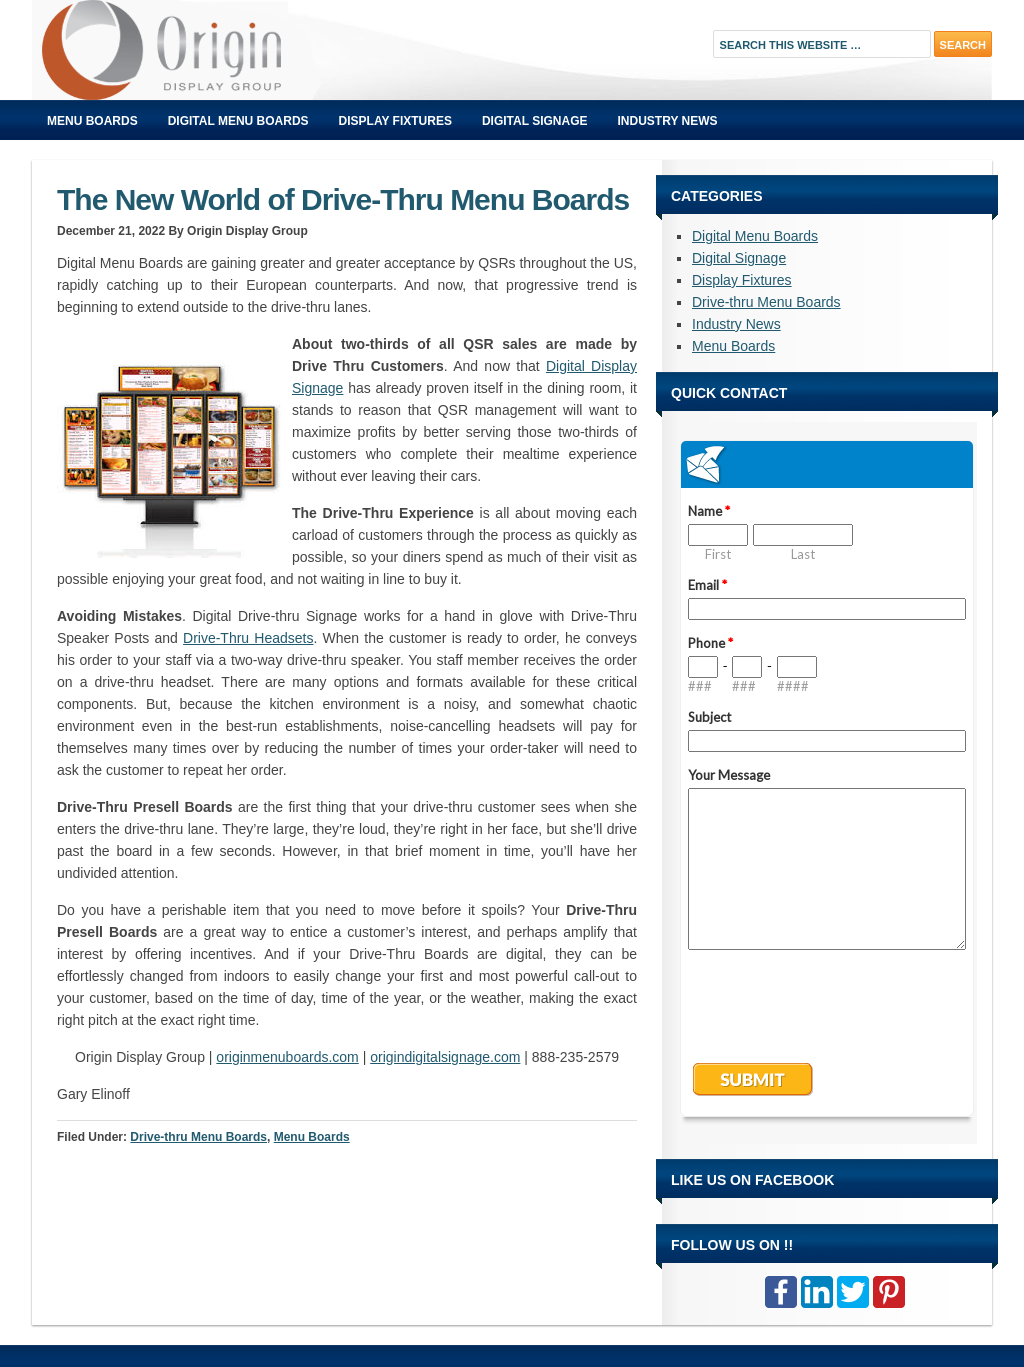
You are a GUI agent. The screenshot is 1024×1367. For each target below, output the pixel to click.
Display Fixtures (395, 121)
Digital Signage (535, 121)
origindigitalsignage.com (445, 1057)
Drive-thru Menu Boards (198, 1137)
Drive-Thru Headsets (248, 638)
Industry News (668, 121)
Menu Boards (92, 121)
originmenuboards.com (287, 1057)
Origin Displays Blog (257, 50)
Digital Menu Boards (238, 121)
